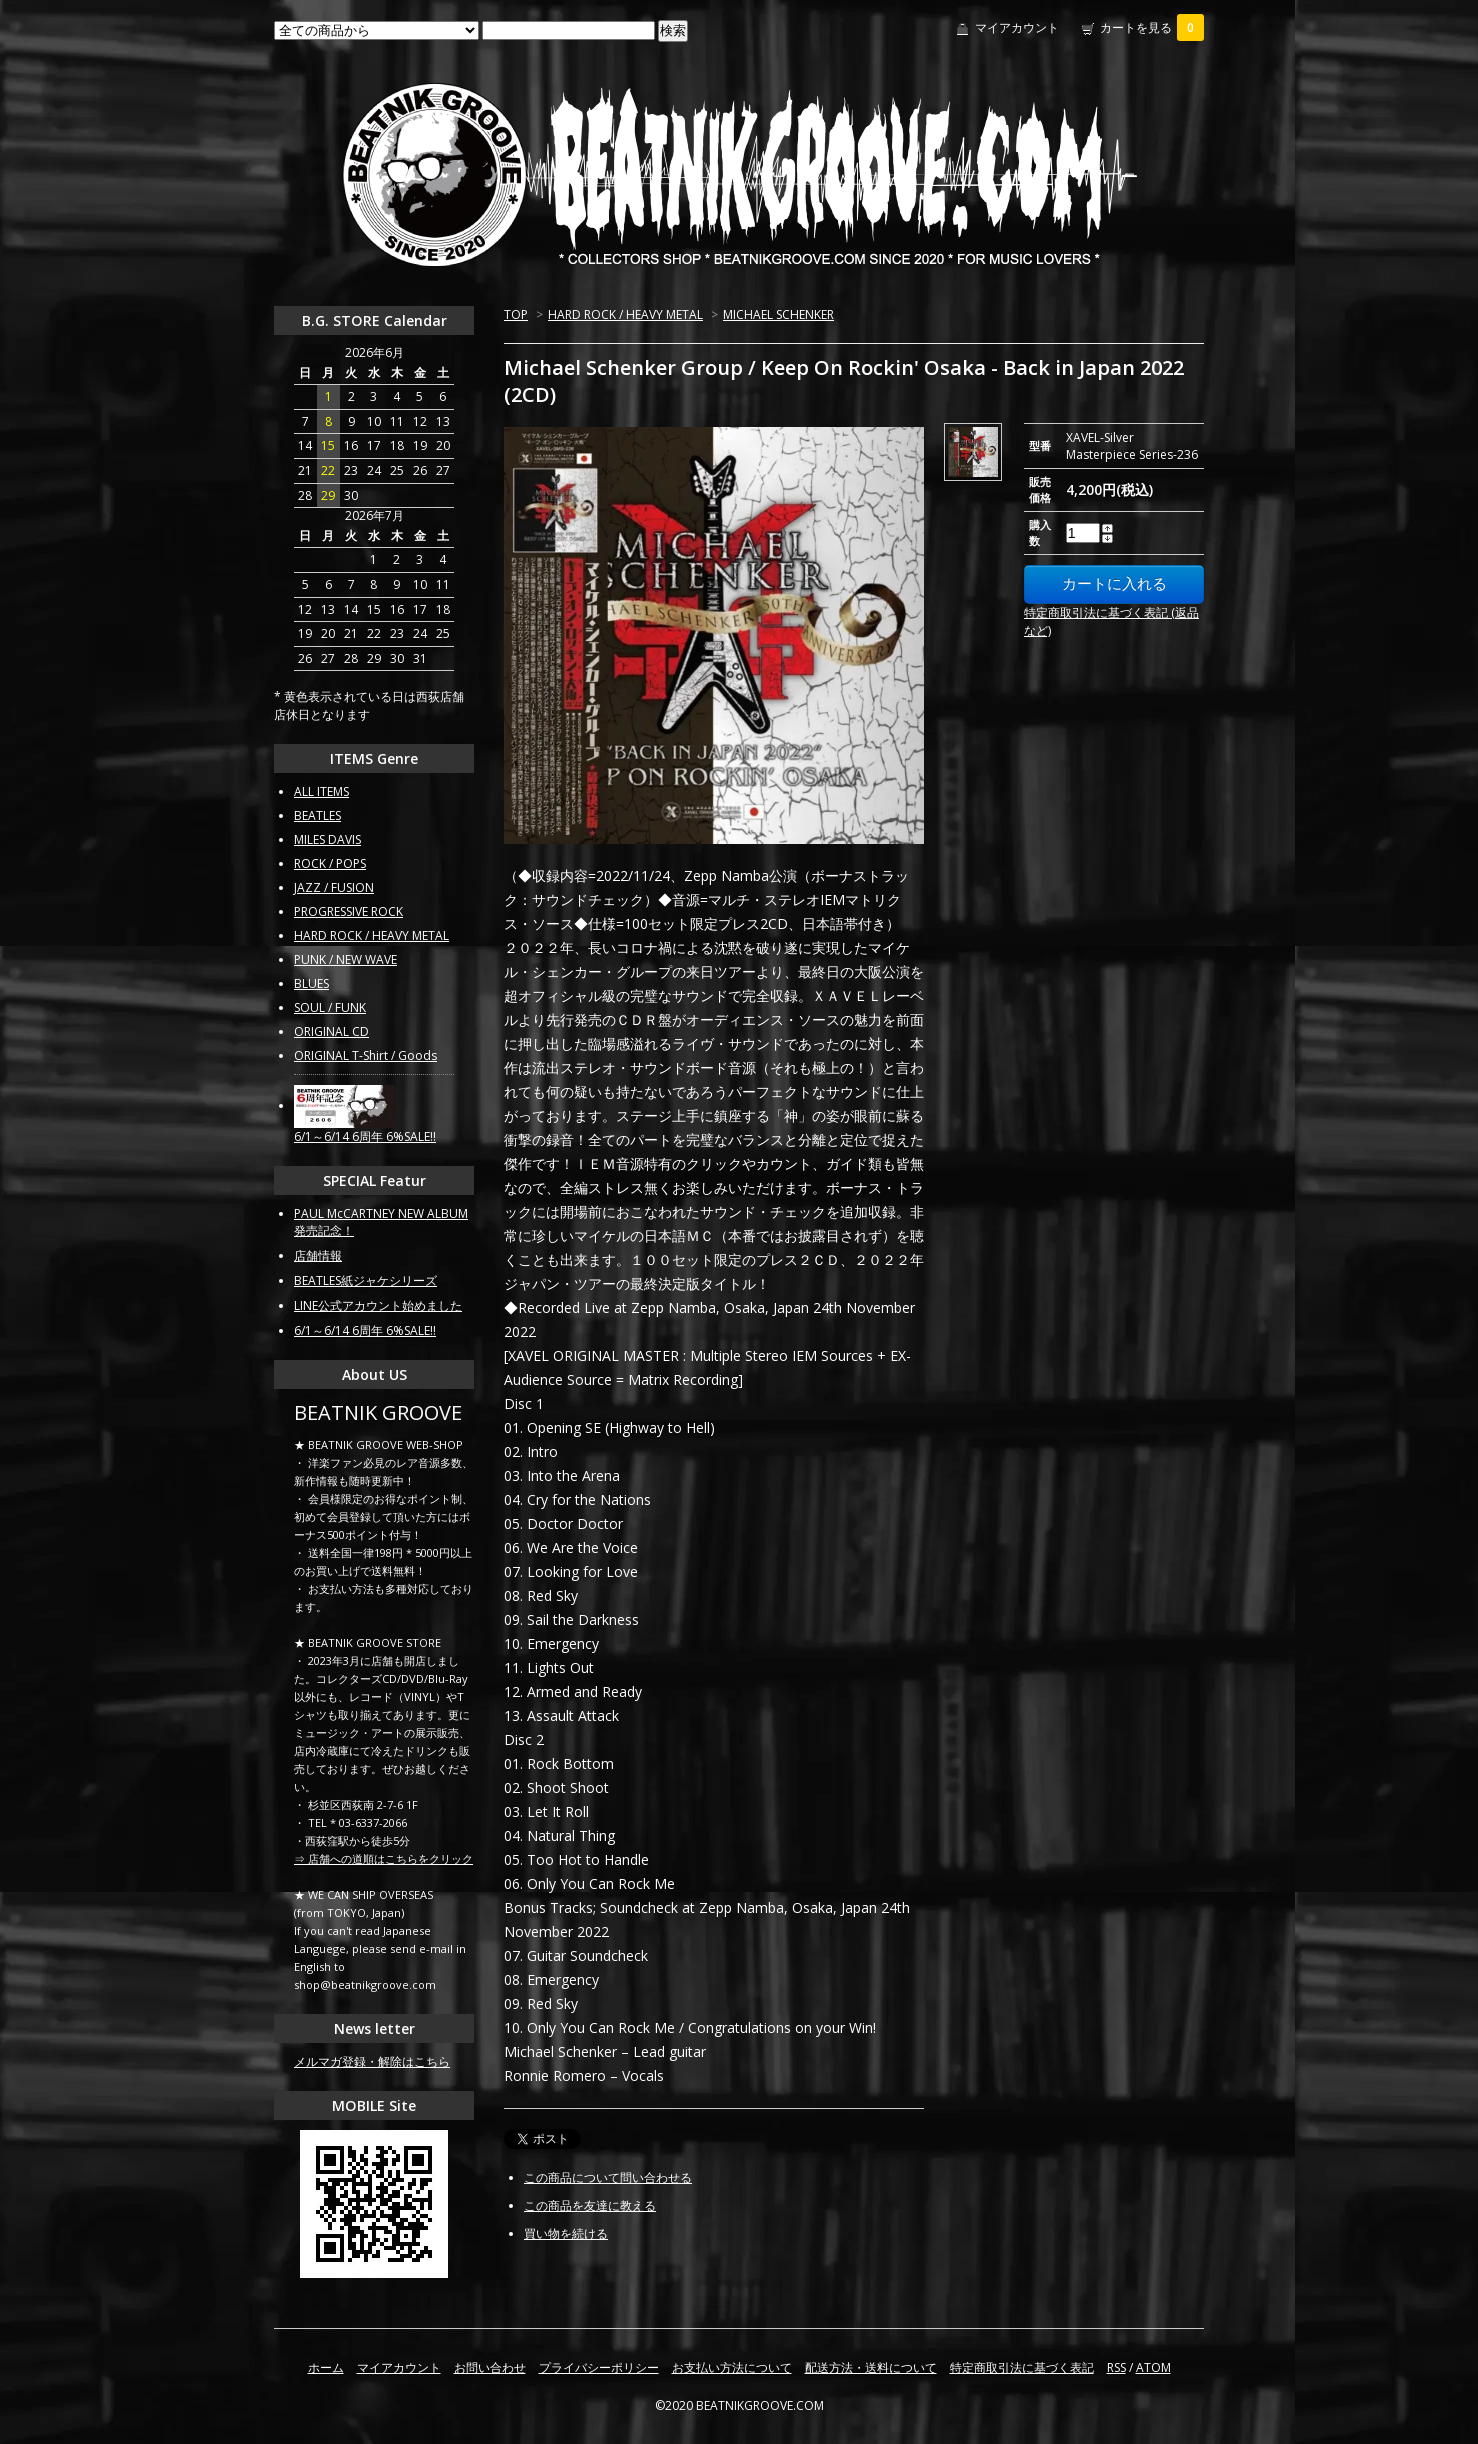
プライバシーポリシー (599, 2367)
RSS (1116, 2367)
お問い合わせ (490, 2367)
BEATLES (317, 815)
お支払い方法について (732, 2367)
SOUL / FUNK (330, 1007)
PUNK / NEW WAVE (345, 959)
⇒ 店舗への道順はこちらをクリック (383, 1858)
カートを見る (1152, 27)
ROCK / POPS (330, 863)
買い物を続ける (566, 2233)
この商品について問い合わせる (608, 2177)
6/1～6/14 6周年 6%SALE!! (365, 1136)
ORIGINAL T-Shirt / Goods (365, 1055)
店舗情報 (318, 1255)
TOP (516, 314)
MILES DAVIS (327, 839)
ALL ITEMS (321, 791)
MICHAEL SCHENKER (778, 314)
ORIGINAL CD (331, 1031)
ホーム (326, 2367)
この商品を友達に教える (590, 2205)
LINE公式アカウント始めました (378, 1305)
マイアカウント (1017, 27)
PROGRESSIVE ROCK (348, 911)
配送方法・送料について (871, 2367)
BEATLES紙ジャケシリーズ (365, 1280)
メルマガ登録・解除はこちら (372, 2061)
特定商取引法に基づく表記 (1022, 2367)
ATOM (1153, 2367)
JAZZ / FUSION (334, 887)
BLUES (311, 983)
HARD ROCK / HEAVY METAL (625, 314)
